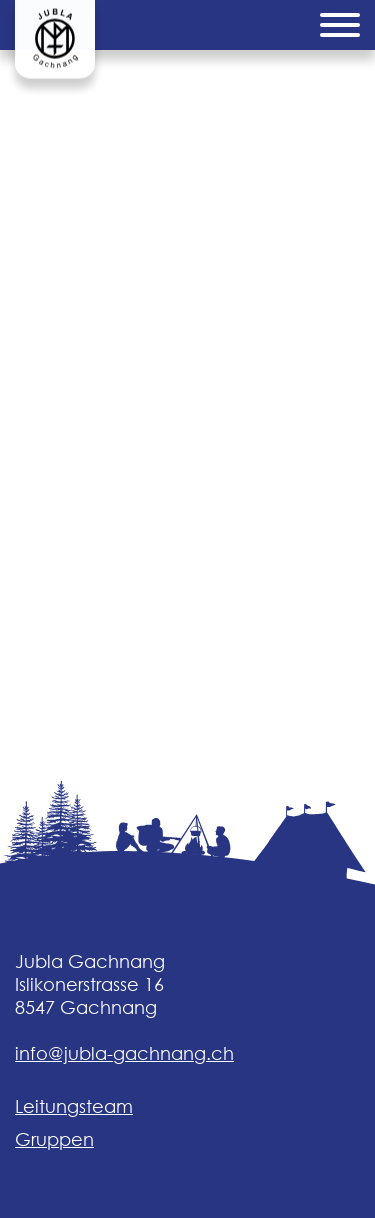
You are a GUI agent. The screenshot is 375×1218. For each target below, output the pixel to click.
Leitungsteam (74, 1106)
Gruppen (54, 1139)
